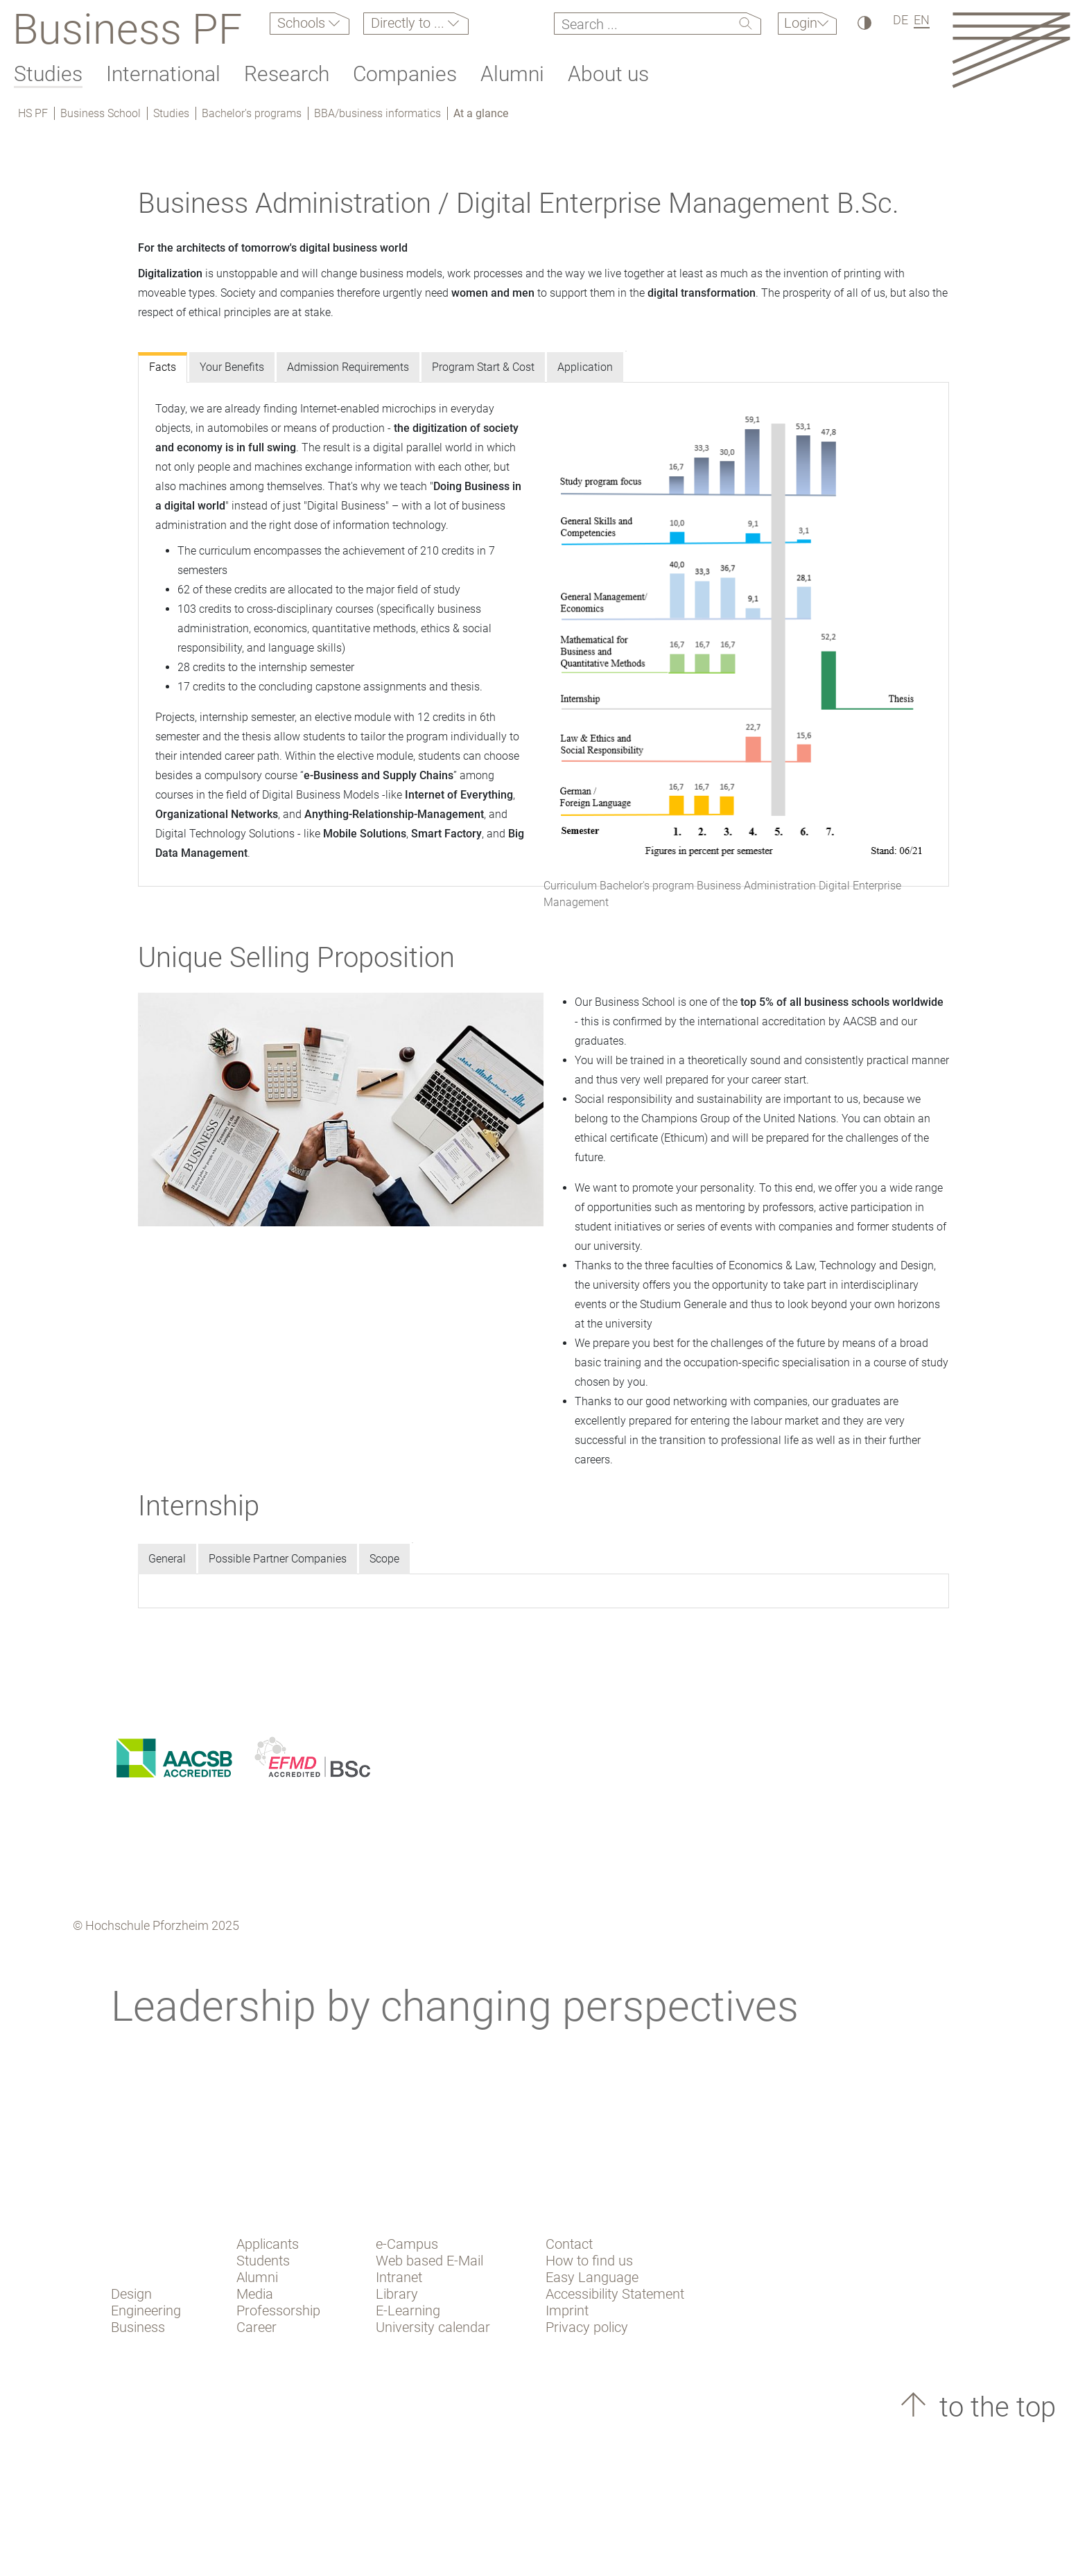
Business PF (127, 29)
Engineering (146, 2310)
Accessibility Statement (615, 2294)
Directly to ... (409, 23)
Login (800, 23)
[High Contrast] (863, 22)
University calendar (433, 2327)
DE (900, 19)
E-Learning (408, 2310)
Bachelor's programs (252, 113)
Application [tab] (585, 367)
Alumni (512, 74)
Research (286, 74)
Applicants (267, 2244)
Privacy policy (587, 2327)
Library (397, 2294)
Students (263, 2260)
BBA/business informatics (377, 113)
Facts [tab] (162, 367)
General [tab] (167, 1558)
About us (608, 74)
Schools (303, 23)
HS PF (33, 113)
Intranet (399, 2277)
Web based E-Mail (429, 2260)
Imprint (567, 2310)
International (163, 74)
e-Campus (407, 2244)
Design (131, 2294)
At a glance (480, 113)
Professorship (278, 2310)
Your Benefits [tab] (232, 367)
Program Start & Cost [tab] (483, 367)
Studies (48, 74)
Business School (100, 113)
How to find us (589, 2260)
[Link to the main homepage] (1011, 49)
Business (138, 2327)
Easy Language (592, 2277)
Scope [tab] (384, 1558)
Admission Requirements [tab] (348, 367)
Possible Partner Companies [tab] (278, 1558)
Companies (405, 74)
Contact (569, 2244)
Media (254, 2294)
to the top (994, 2407)
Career (256, 2327)
